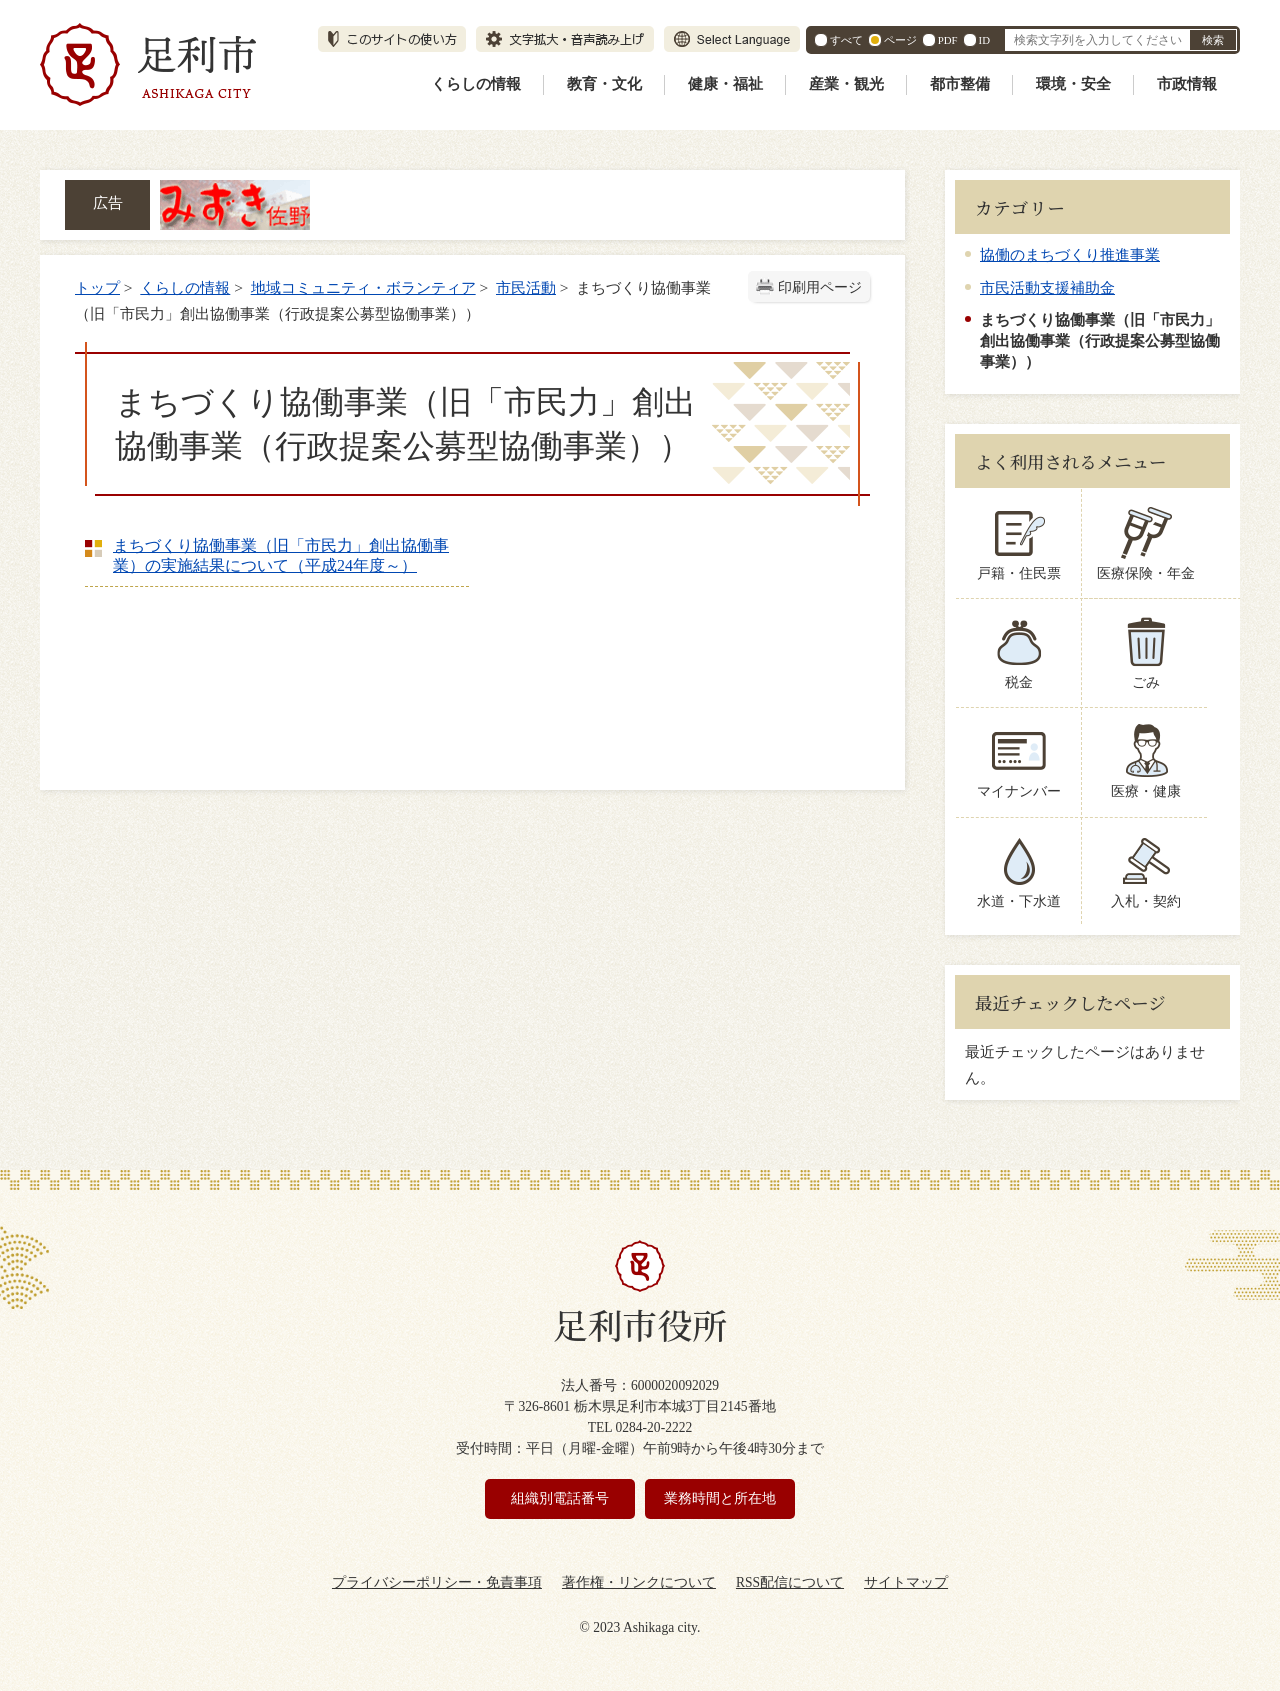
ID (984, 40)
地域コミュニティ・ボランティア (363, 287)
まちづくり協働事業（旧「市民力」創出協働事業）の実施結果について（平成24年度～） (281, 555)
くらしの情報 (476, 84)
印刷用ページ (820, 287)
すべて (846, 40)
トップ (97, 287)
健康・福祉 (725, 84)
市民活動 (526, 287)
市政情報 (1187, 84)
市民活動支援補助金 (1047, 287)
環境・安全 (1073, 84)
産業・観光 (846, 84)
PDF (948, 40)
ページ (900, 40)
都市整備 (960, 84)
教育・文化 (604, 84)
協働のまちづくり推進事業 (1070, 254)
